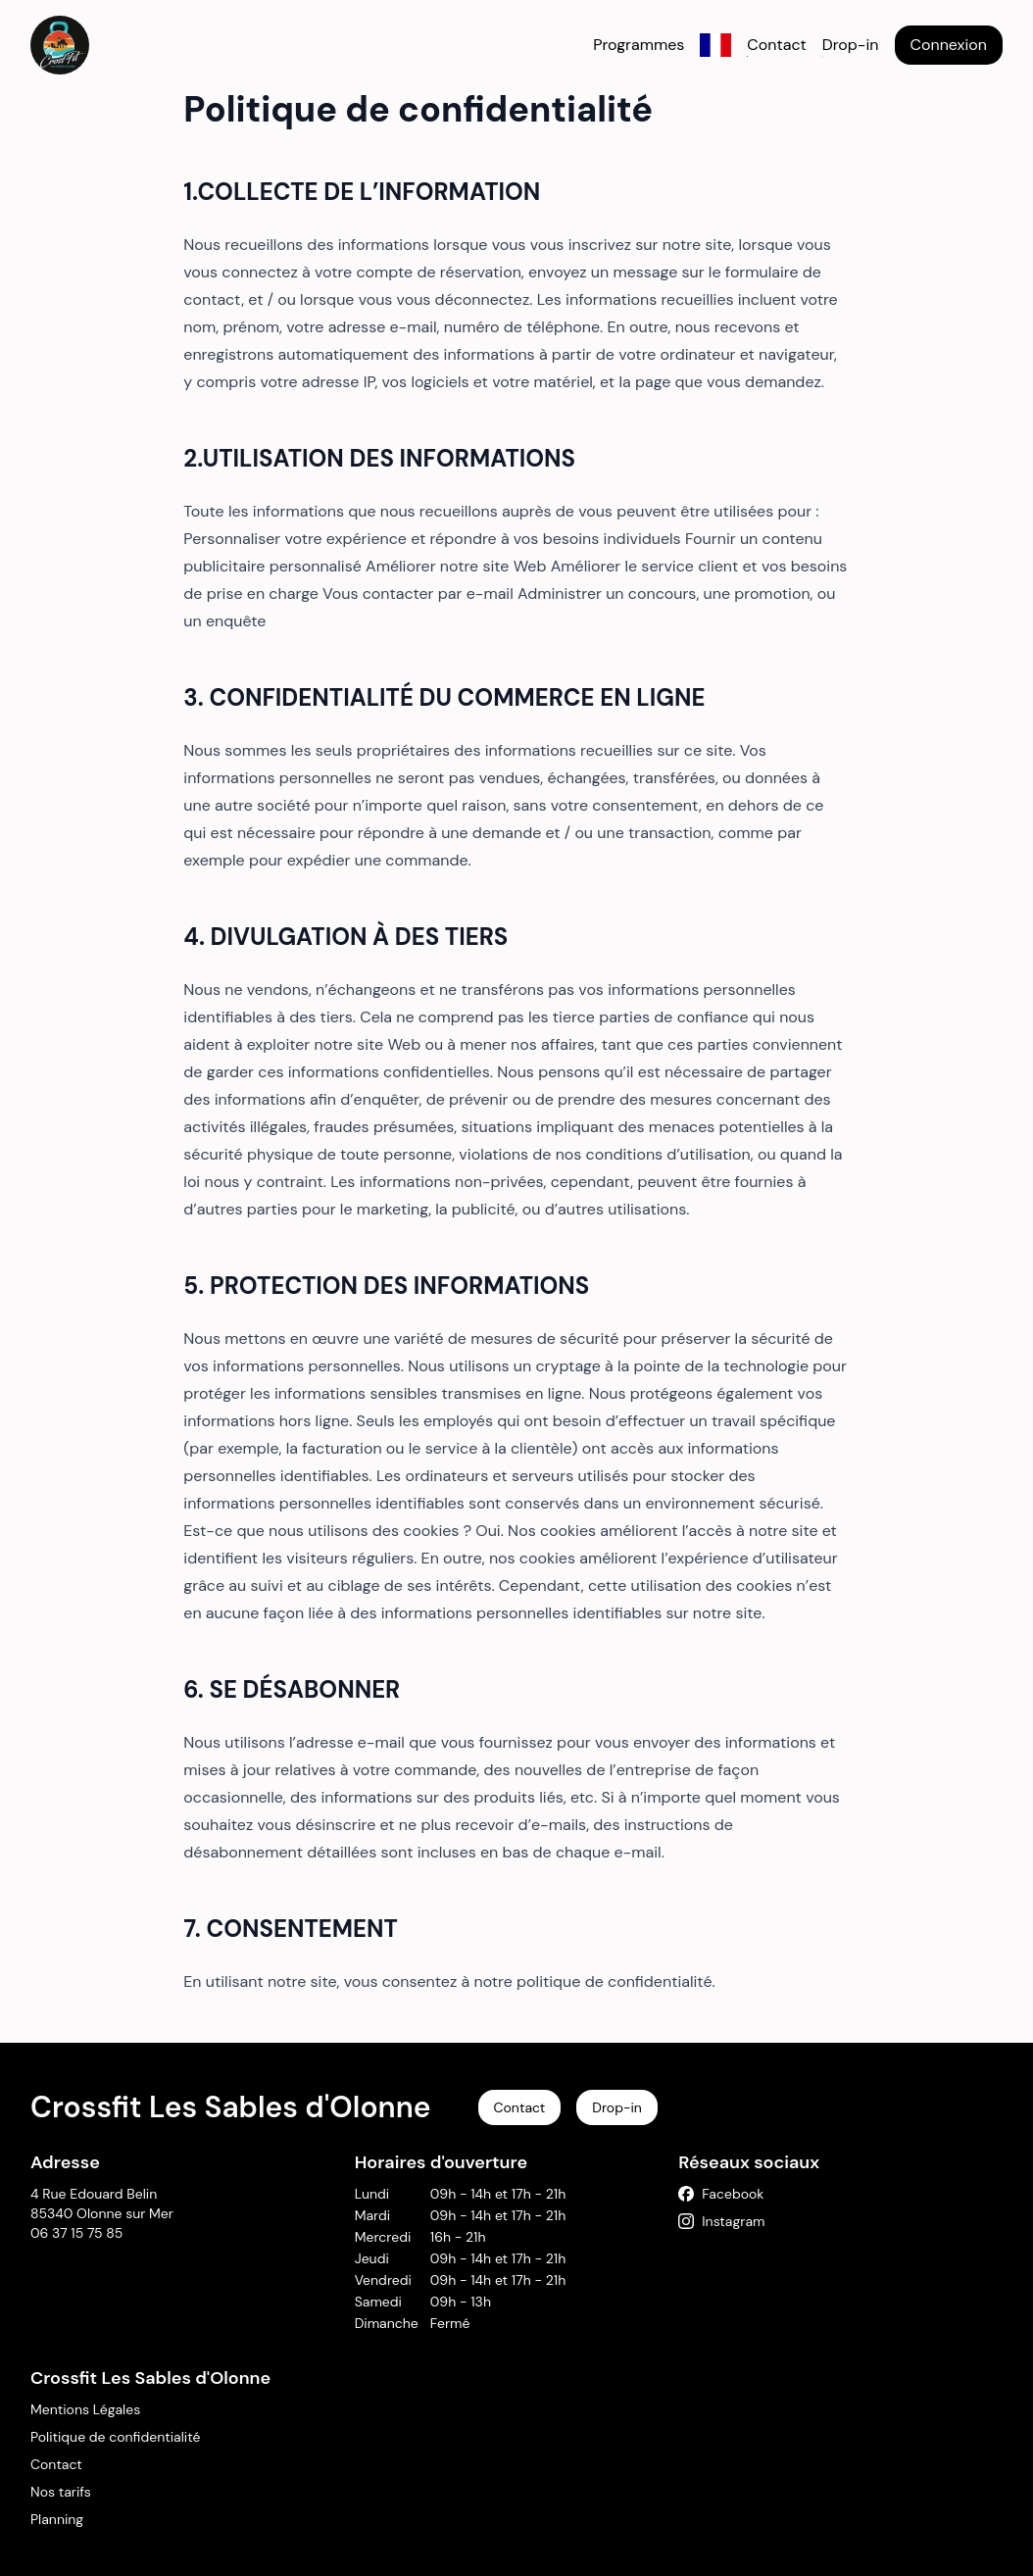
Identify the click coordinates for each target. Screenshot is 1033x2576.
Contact (776, 44)
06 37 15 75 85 (76, 2233)
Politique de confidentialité (115, 2437)
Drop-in (850, 44)
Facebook (720, 2194)
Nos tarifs (60, 2492)
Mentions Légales (85, 2409)
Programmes (638, 44)
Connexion (949, 44)
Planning (56, 2519)
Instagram (721, 2221)
